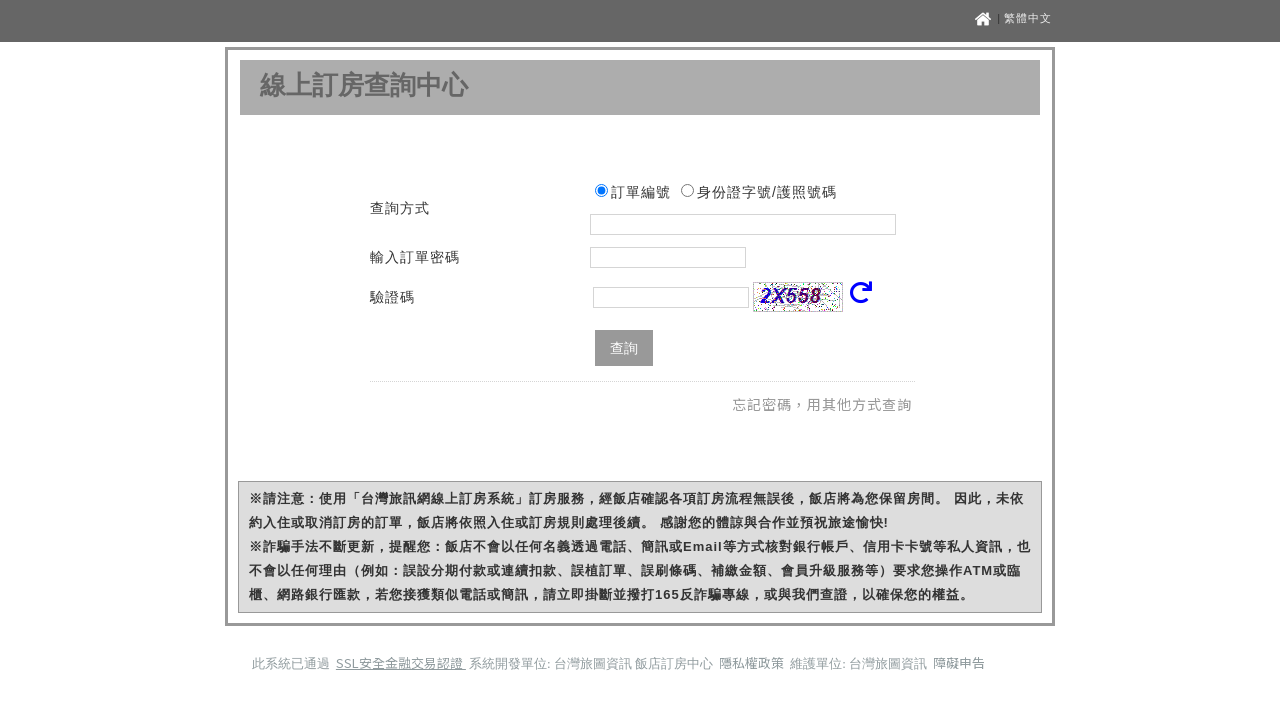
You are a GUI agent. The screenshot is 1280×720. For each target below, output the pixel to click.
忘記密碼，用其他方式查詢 (822, 404)
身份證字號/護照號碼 (767, 192)
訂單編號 (641, 192)
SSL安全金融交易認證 (401, 662)
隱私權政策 (753, 662)
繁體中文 (1028, 18)
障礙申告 (959, 662)
